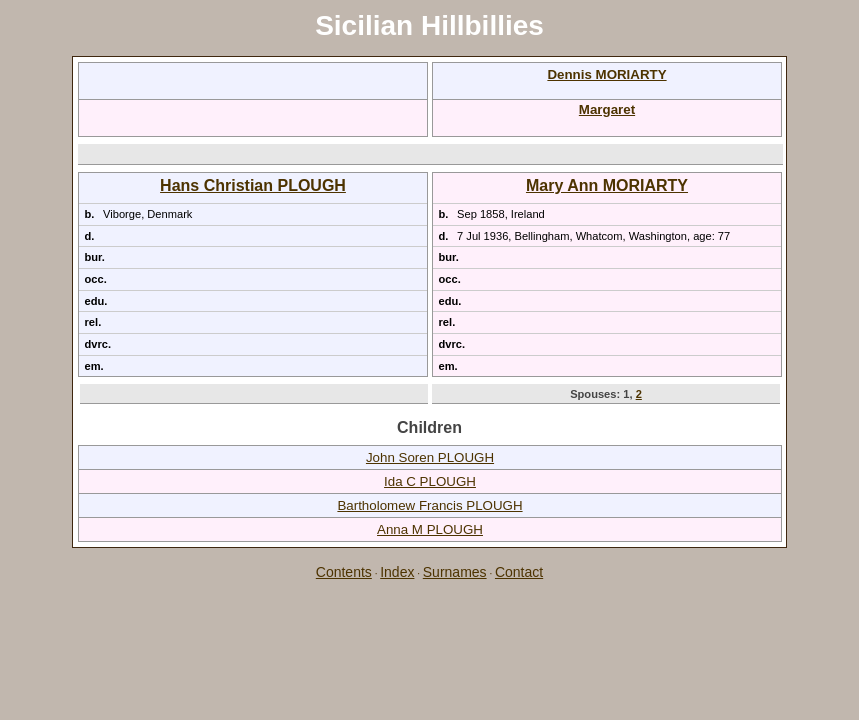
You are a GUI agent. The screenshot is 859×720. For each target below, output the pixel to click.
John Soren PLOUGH (430, 457)
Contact (519, 572)
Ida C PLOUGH (430, 481)
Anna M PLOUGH (430, 529)
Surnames (455, 572)
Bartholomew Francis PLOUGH (429, 505)
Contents (344, 572)
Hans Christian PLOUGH (253, 185)
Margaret (607, 109)
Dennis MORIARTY (606, 74)
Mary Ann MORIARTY (607, 185)
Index (397, 572)
